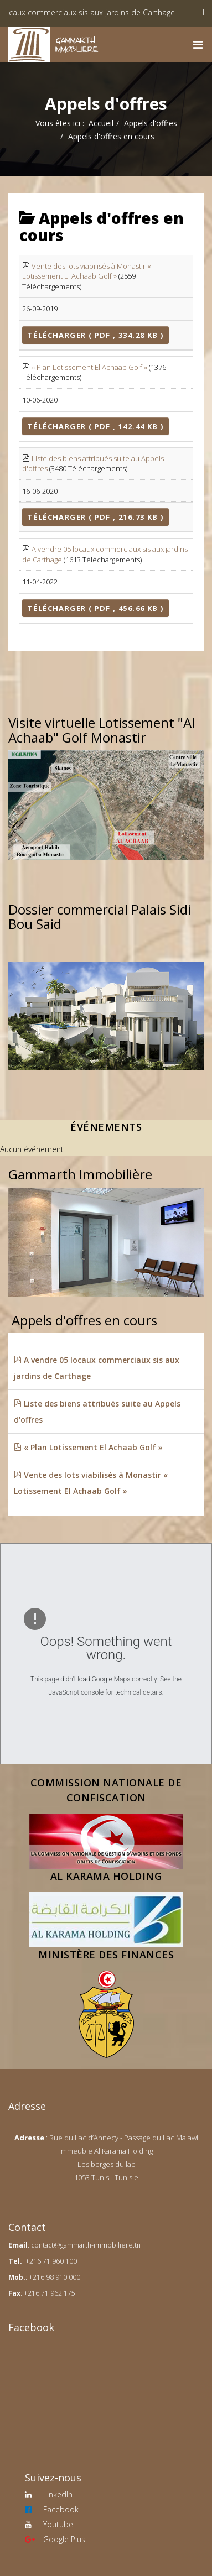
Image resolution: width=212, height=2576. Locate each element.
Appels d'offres (150, 123)
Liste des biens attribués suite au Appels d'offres (97, 1411)
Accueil (101, 123)
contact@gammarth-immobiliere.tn (86, 2245)
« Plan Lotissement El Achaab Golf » (89, 367)
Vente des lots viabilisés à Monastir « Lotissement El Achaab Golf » (86, 271)
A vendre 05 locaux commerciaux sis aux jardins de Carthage (96, 1368)
